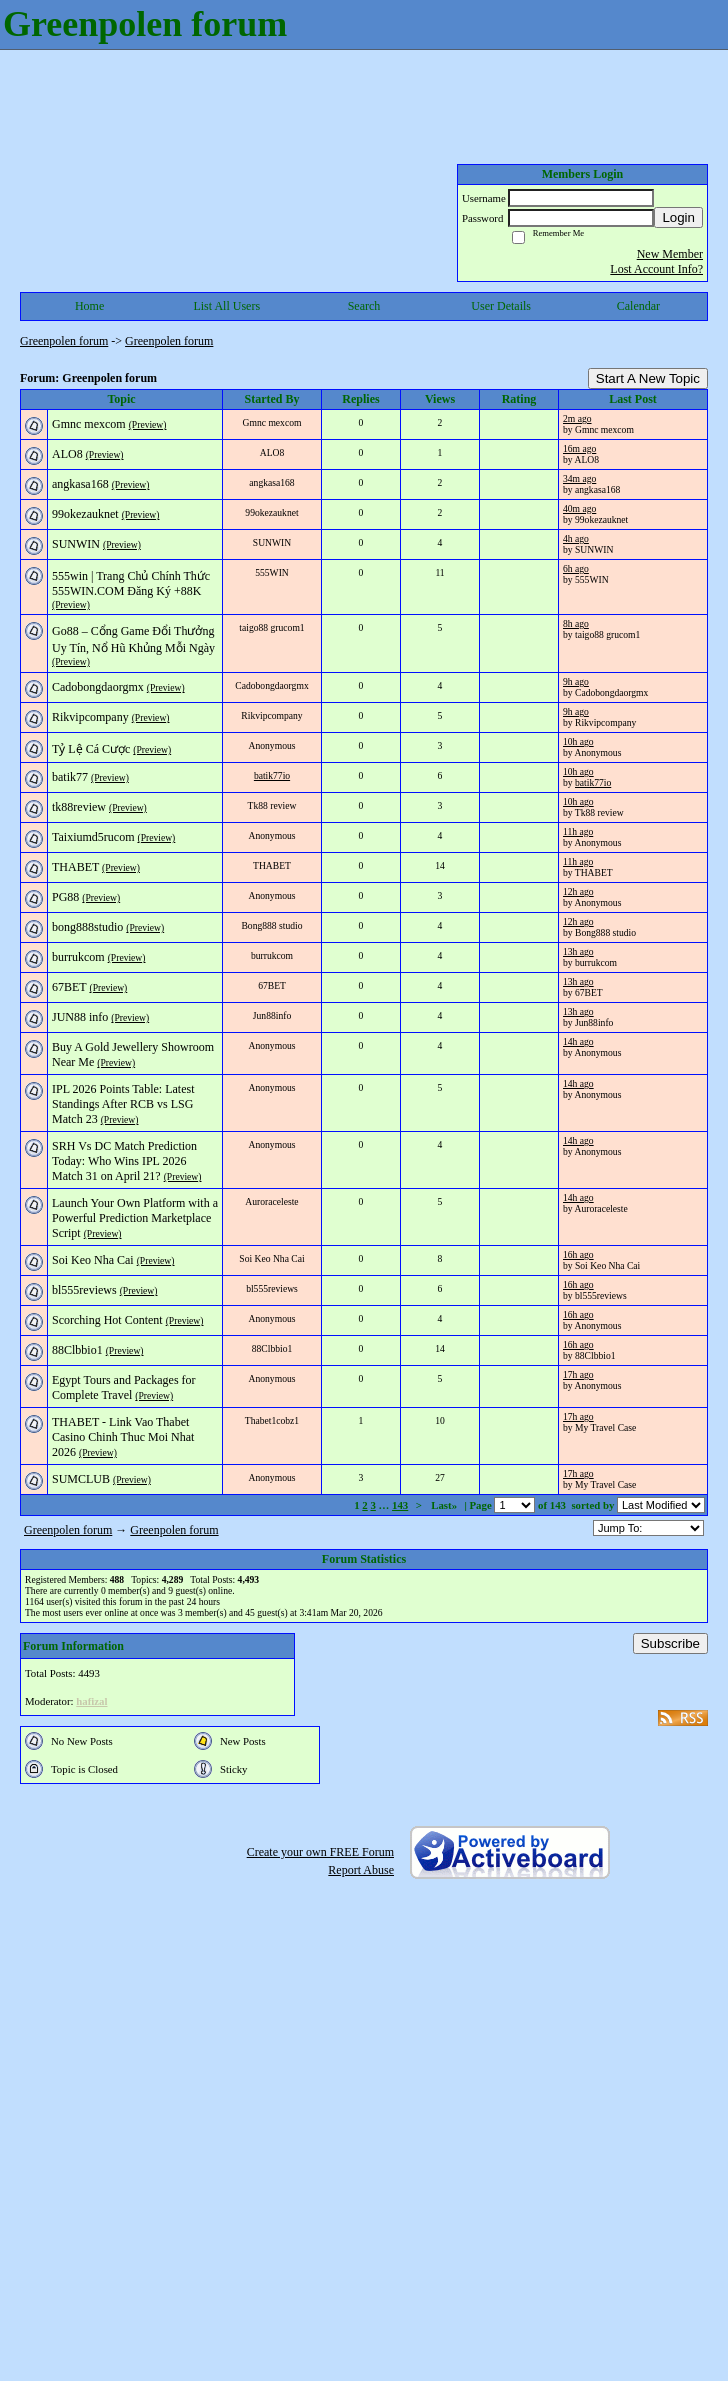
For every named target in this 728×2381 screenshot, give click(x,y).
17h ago (578, 1374)
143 (400, 1505)
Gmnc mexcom (89, 424)
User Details (501, 306)
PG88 (65, 897)
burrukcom (78, 957)
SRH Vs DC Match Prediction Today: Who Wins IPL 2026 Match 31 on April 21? (124, 1161)
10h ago (578, 741)
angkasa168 (80, 484)
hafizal (91, 1701)
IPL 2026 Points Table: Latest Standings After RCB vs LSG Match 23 (123, 1104)
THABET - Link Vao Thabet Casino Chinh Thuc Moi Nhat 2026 (123, 1437)
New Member (670, 254)
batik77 (70, 777)
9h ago (576, 681)
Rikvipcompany (90, 717)
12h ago (578, 891)
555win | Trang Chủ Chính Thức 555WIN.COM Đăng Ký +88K (131, 583)
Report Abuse (361, 1870)
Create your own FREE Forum (320, 1852)
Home (89, 306)
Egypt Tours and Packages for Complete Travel (124, 1387)
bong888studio (87, 927)
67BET (69, 987)
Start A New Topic (648, 378)
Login (678, 217)
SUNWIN (76, 544)
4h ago (576, 538)
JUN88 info (80, 1017)
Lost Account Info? (656, 269)
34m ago (579, 478)
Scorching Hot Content (107, 1320)
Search (364, 306)
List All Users (226, 306)
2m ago (577, 418)
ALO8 (67, 454)
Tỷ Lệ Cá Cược (91, 749)
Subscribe (670, 1643)
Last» (445, 1505)
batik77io (272, 775)
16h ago (578, 1254)
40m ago (579, 508)
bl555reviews (84, 1290)
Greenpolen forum (64, 341)
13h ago (578, 951)
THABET (75, 867)
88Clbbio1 (77, 1350)
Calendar (638, 306)
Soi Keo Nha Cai (93, 1260)
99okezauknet (85, 514)
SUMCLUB (81, 1479)
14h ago (578, 1041)
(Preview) (148, 424)
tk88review (79, 807)
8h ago (576, 623)
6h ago (576, 568)
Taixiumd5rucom (93, 837)
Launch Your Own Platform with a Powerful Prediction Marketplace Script (135, 1218)
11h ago (578, 831)
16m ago (579, 448)
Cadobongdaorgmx (98, 687)
